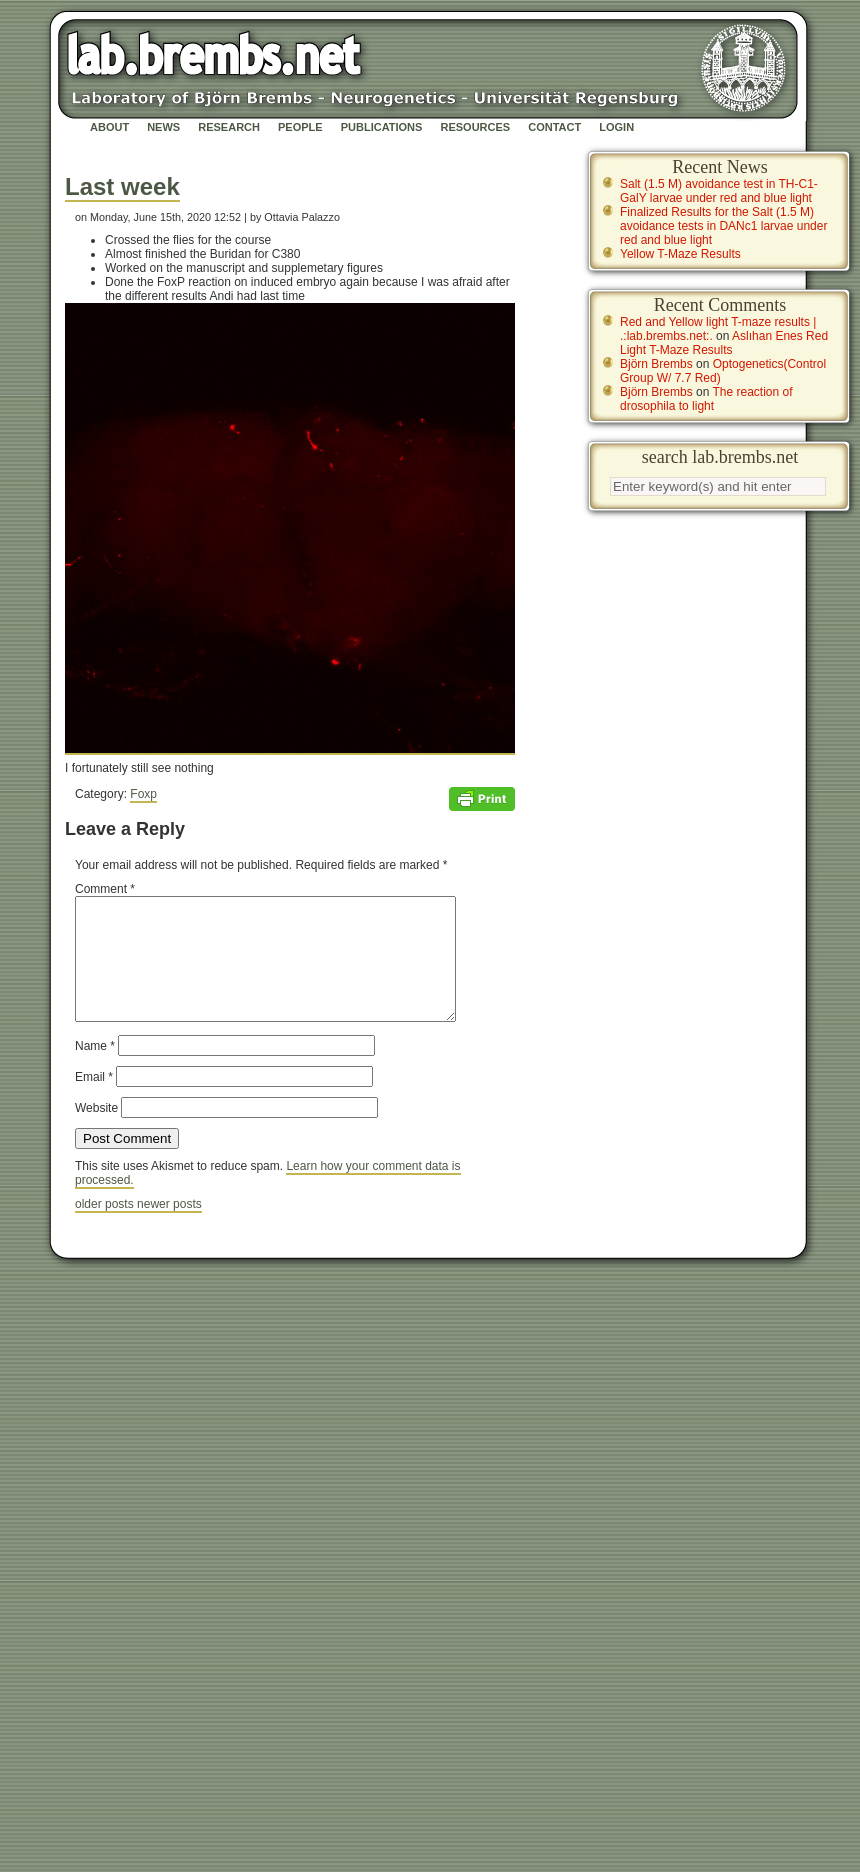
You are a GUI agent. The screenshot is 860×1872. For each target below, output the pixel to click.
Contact (554, 127)
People (300, 127)
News (163, 127)
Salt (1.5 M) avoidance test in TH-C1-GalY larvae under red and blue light (719, 191)
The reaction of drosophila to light (706, 399)
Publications (382, 127)
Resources (475, 127)
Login (616, 127)
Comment (105, 889)
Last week (122, 186)
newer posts (169, 1228)
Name (95, 1070)
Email (94, 1101)
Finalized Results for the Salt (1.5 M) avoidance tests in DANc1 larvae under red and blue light (723, 226)
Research (229, 127)
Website (96, 1132)
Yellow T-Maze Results (680, 254)
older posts (106, 1228)
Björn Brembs (656, 364)
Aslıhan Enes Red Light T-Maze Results (724, 343)
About (109, 127)
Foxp (143, 794)
